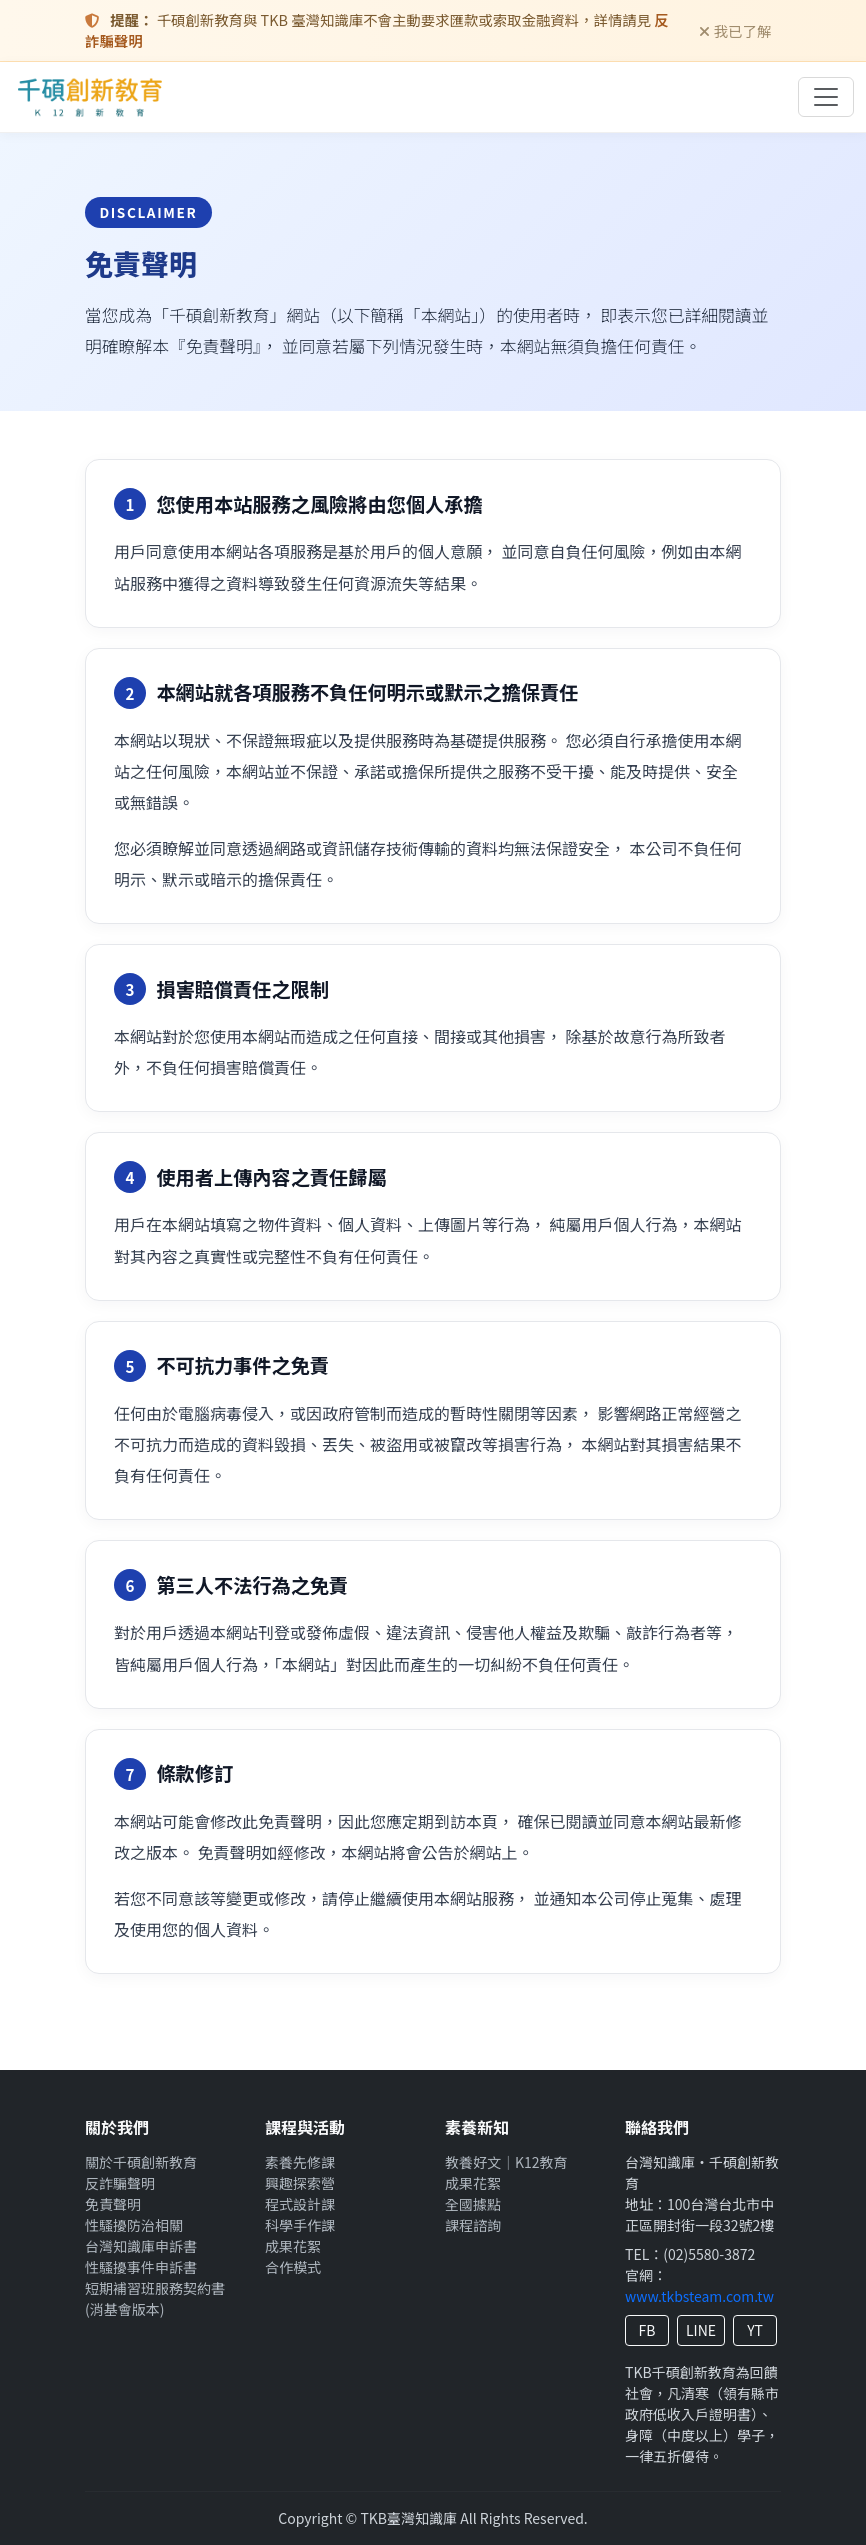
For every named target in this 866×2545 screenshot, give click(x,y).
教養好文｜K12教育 (506, 2162)
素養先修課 (300, 2162)
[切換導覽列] (826, 97)
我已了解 (735, 30)
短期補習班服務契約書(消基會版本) (155, 2298)
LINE (701, 2330)
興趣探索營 (300, 2183)
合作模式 (293, 2267)
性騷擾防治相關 (134, 2225)
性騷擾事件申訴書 (141, 2267)
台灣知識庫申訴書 (141, 2246)
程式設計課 (300, 2204)
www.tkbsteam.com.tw (699, 2296)
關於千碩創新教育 (141, 2162)
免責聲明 (113, 2204)
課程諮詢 (473, 2225)
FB (647, 2330)
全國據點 (473, 2204)
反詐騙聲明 (120, 2183)
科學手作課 (300, 2225)
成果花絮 (293, 2246)
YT (755, 2330)
